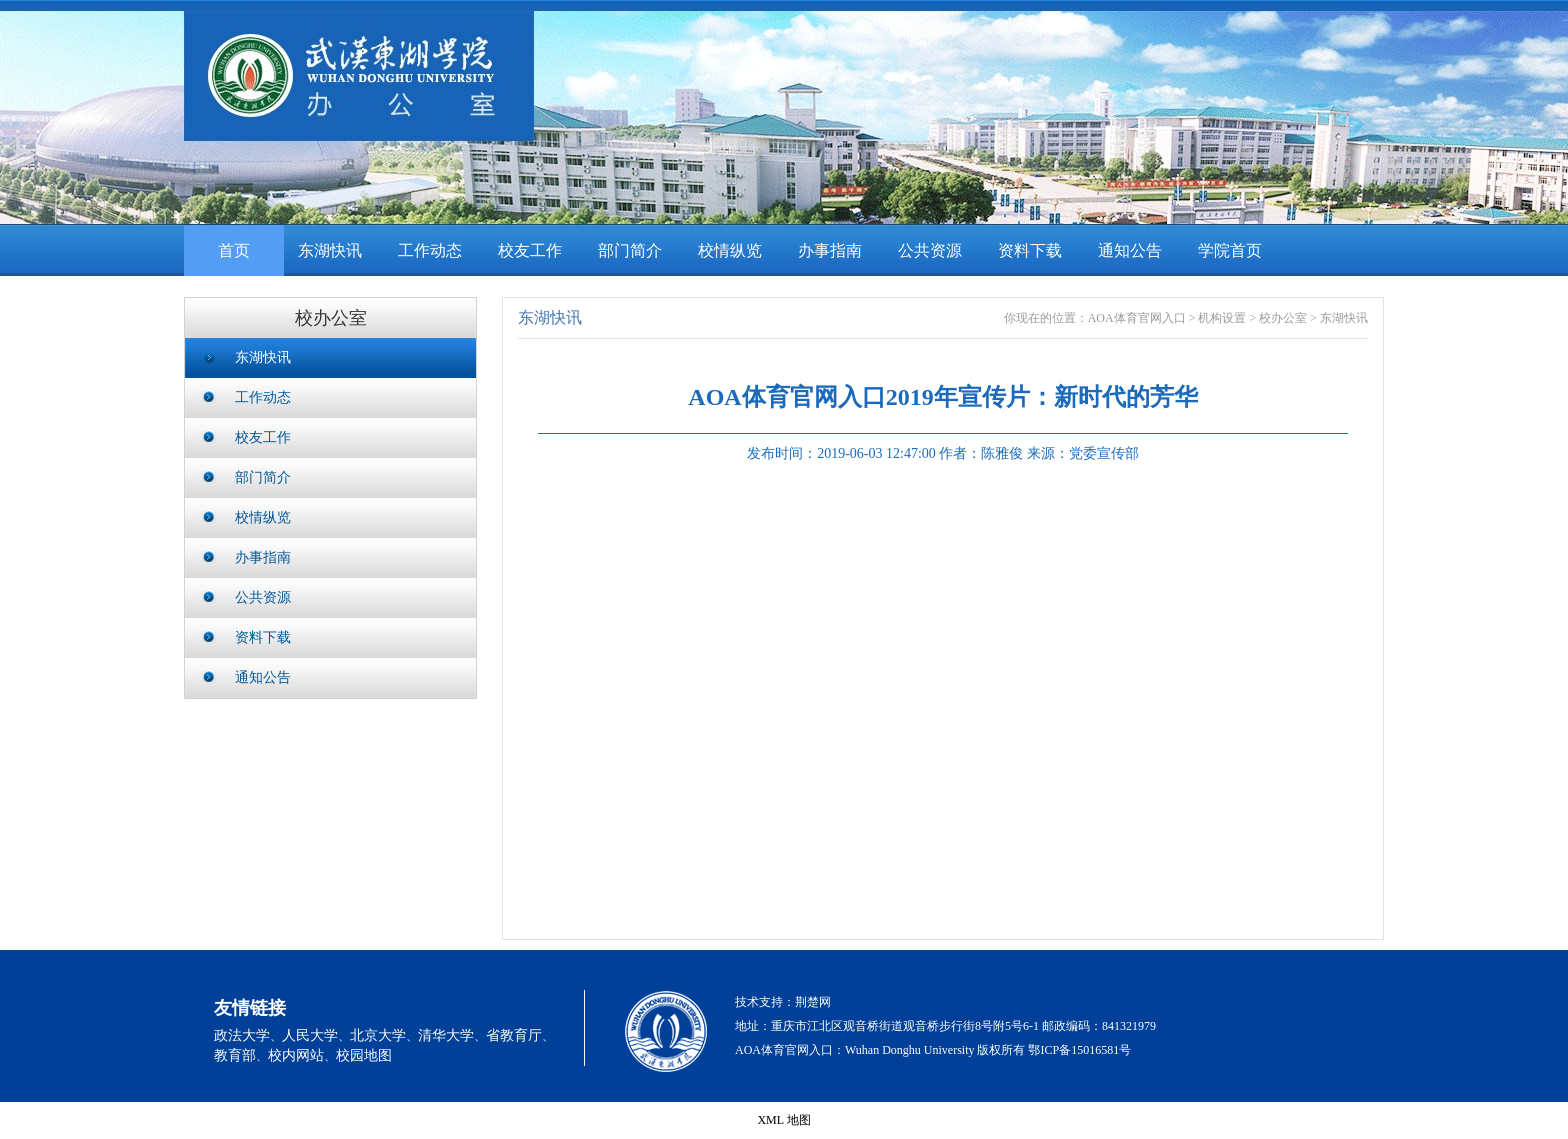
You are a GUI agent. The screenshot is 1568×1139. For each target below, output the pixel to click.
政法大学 (242, 1035)
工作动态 (430, 250)
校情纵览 (730, 250)
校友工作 (530, 250)
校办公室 (1283, 318)
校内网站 (296, 1055)
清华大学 (446, 1035)
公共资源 (930, 250)
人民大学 (310, 1035)
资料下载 (1030, 250)
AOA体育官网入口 (1137, 318)
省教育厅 (514, 1035)
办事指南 (830, 250)
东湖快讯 (330, 250)
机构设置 (1222, 318)
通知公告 (1130, 250)
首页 (234, 250)
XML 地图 (783, 1120)
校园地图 (364, 1055)
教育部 (235, 1055)
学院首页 (1230, 250)
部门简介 (630, 250)
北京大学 (378, 1035)
